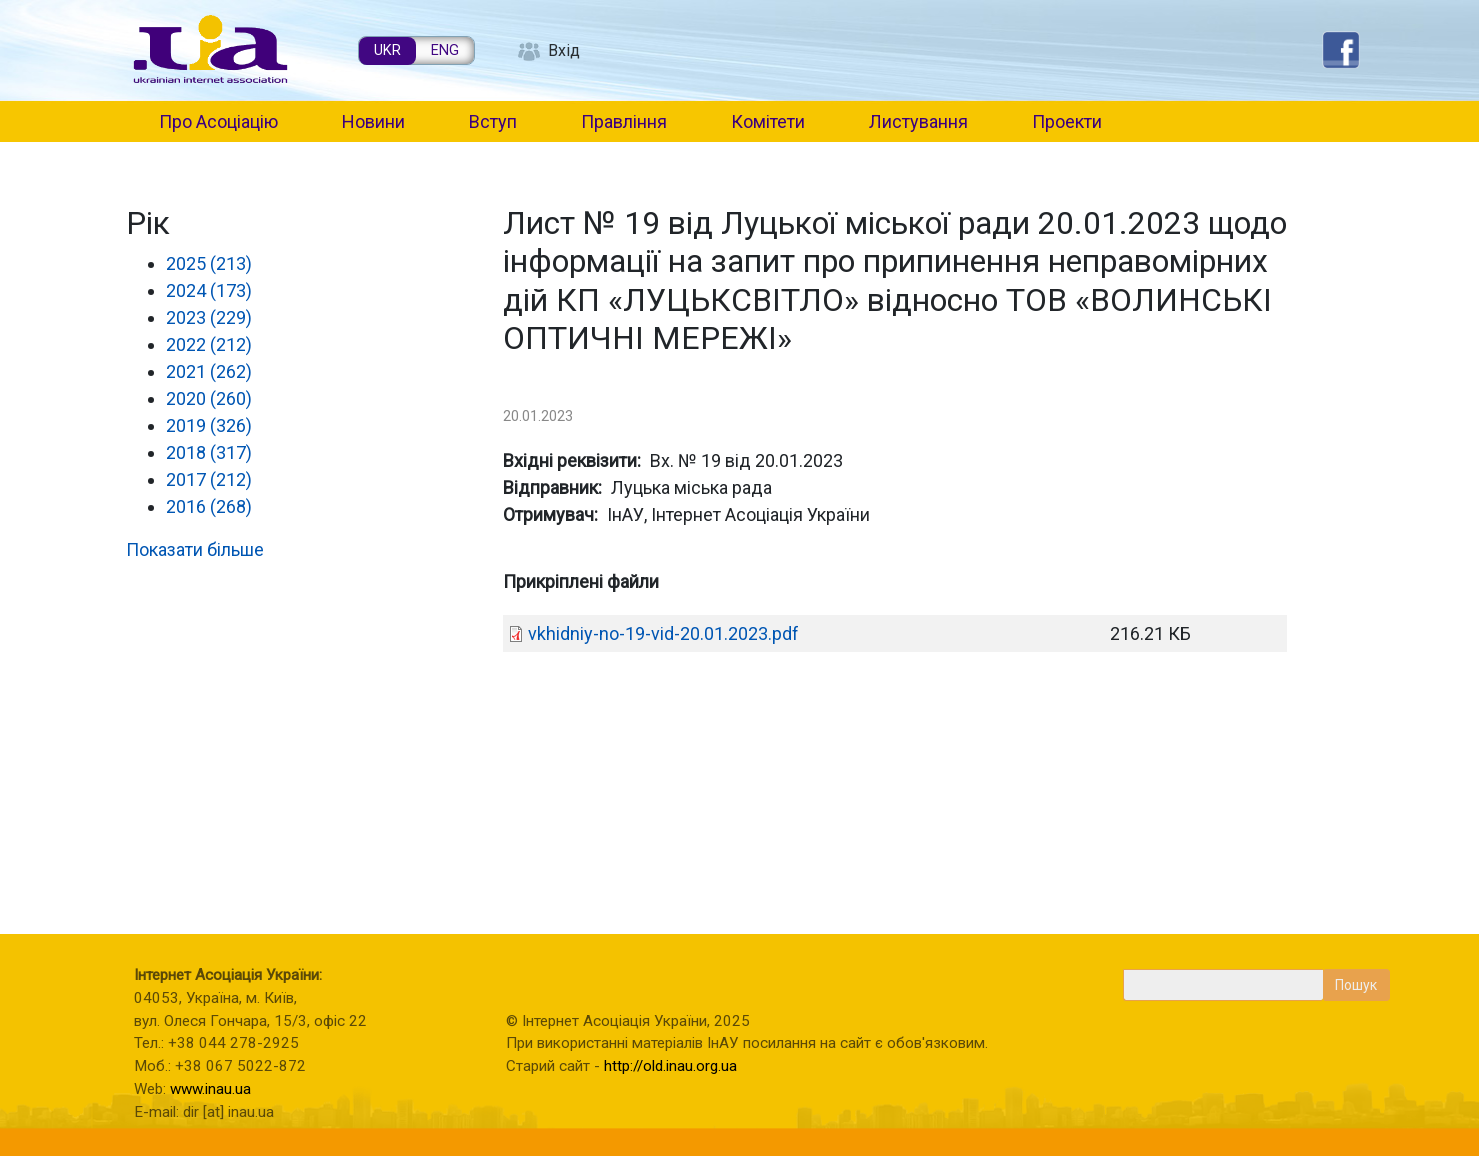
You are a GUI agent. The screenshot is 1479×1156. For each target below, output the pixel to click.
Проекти (1067, 121)
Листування (918, 121)
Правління (624, 121)
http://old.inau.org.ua (670, 1066)
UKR (387, 50)
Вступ (493, 121)
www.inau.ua (210, 1089)
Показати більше (195, 549)
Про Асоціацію (218, 121)
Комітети (768, 121)
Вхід (564, 50)
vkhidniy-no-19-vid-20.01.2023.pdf (663, 633)
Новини (373, 121)
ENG (445, 50)
